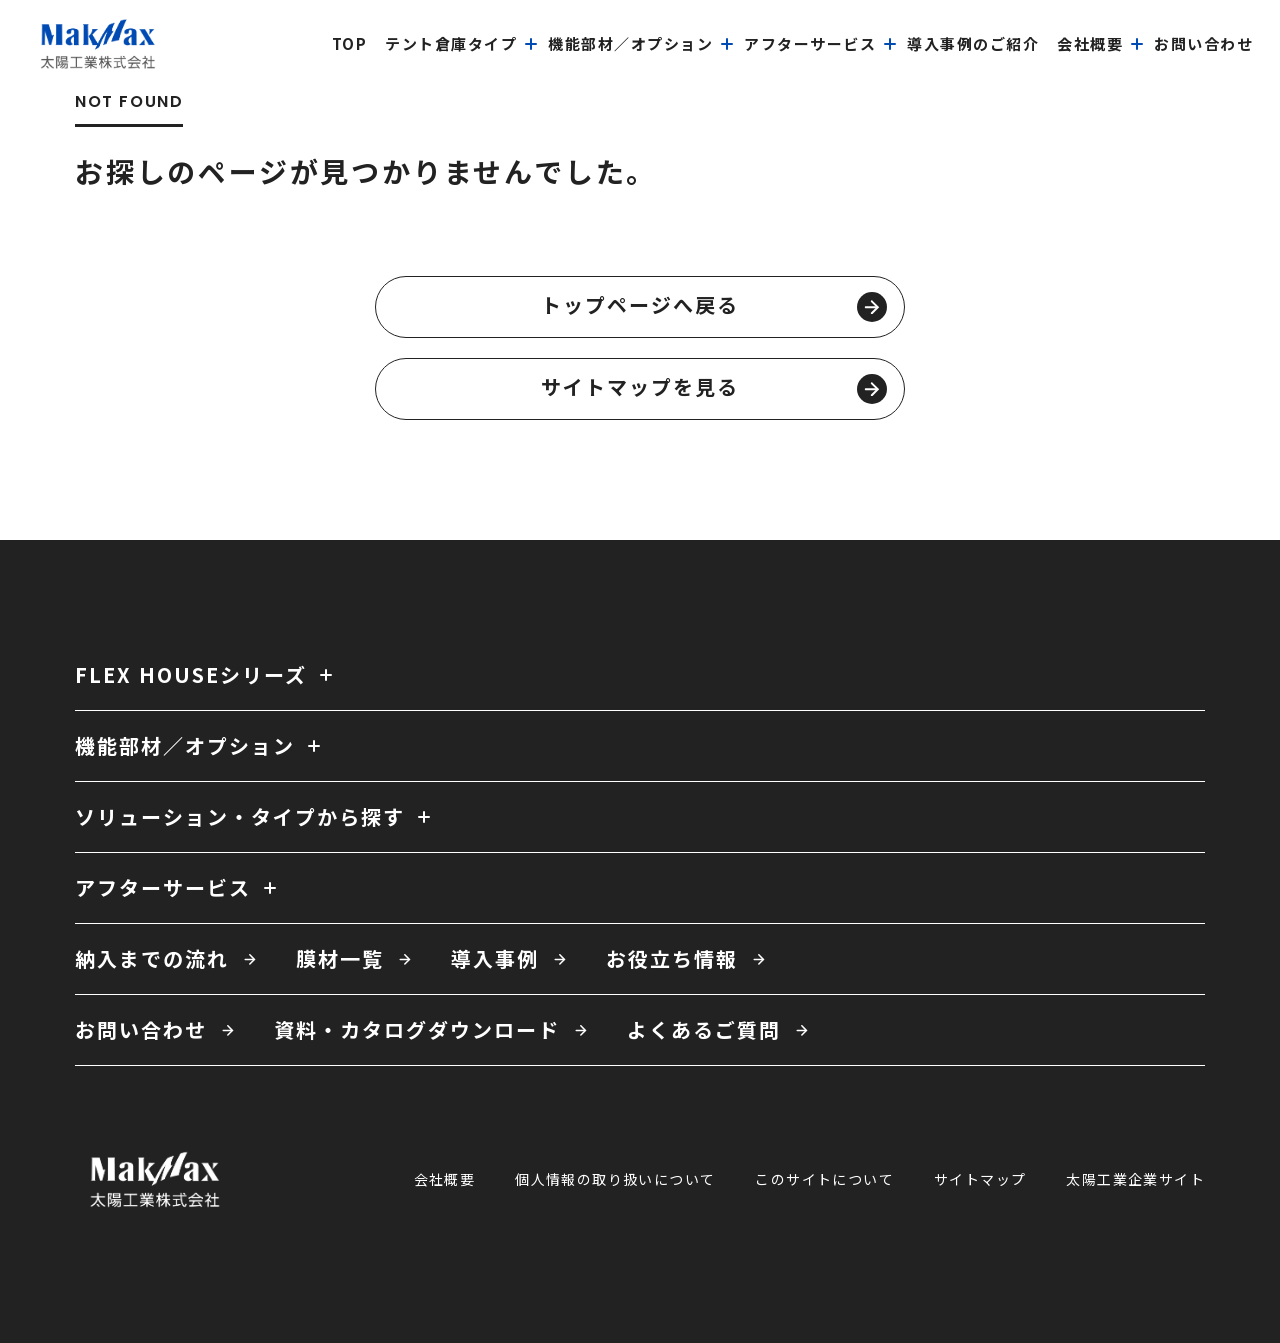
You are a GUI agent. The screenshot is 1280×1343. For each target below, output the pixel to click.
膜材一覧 (340, 958)
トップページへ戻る (714, 306)
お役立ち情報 (672, 958)
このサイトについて (824, 1179)
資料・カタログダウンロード (417, 1029)
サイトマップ (980, 1179)
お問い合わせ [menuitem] (1203, 43)
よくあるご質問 (704, 1029)
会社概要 (445, 1179)
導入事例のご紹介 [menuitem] (973, 43)
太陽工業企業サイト (1135, 1179)
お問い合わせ (141, 1029)
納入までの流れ (152, 958)
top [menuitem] (350, 43)
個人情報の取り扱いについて (615, 1179)
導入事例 (495, 958)
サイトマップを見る (714, 388)
